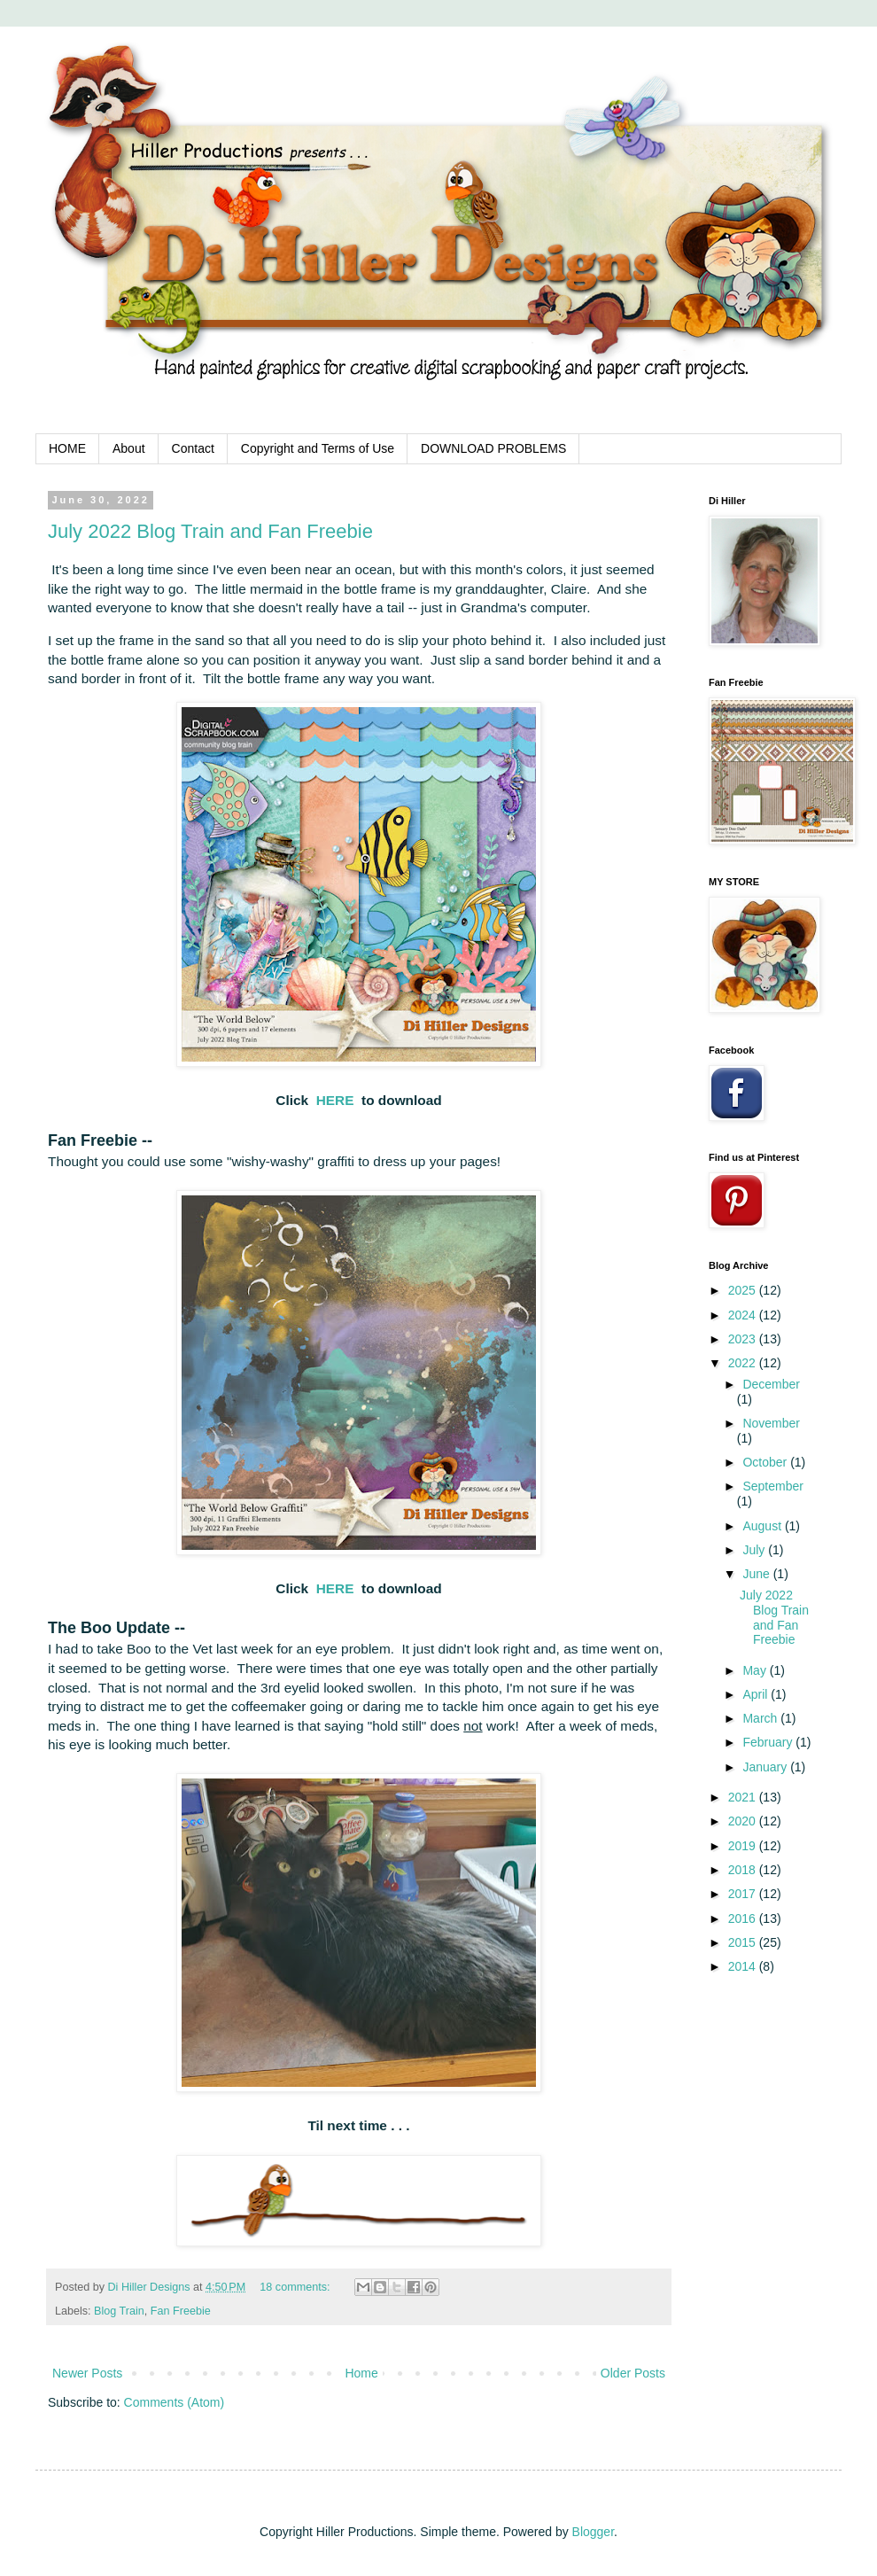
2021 (743, 1797)
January (766, 1767)
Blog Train (119, 2311)
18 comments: (296, 2287)
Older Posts (633, 2373)
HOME (67, 448)
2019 (743, 1846)
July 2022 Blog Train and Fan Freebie (210, 531)
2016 (743, 1918)
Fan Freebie (181, 2311)
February (769, 1742)
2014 (743, 1966)
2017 (743, 1894)
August (763, 1526)
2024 (743, 1315)
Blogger (593, 2532)
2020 (743, 1821)
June (757, 1574)
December (771, 1384)
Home (361, 2373)
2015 (743, 1942)
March (761, 1718)
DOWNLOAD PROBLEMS (493, 448)
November (771, 1423)
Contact (193, 448)
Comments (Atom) (174, 2402)
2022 (743, 1363)
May (755, 1670)
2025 (743, 1290)
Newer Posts (87, 2373)
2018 (743, 1870)
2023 (743, 1339)
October (766, 1462)
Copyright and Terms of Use (317, 448)
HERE (335, 1100)
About (129, 448)
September (772, 1486)
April (756, 1694)
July (755, 1550)
